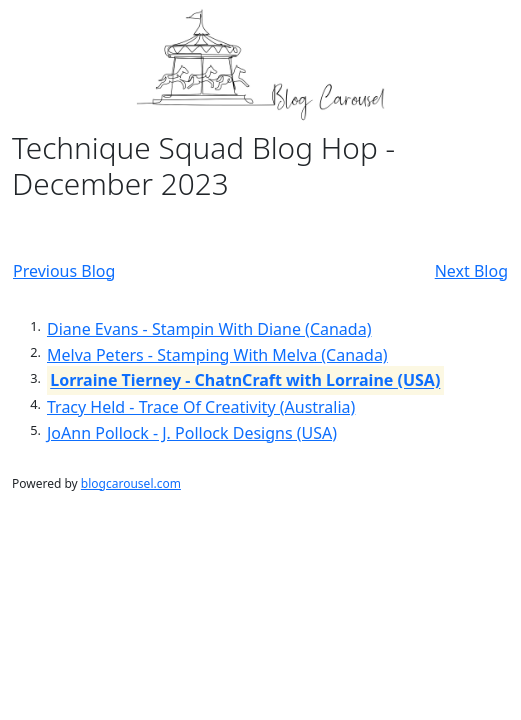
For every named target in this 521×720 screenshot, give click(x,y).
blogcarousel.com (131, 483)
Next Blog (471, 271)
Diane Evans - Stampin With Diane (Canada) (209, 329)
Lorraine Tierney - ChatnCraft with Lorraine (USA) (245, 381)
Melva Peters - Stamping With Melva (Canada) (217, 355)
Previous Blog (64, 271)
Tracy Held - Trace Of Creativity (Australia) (201, 407)
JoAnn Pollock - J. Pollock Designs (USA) (192, 433)
